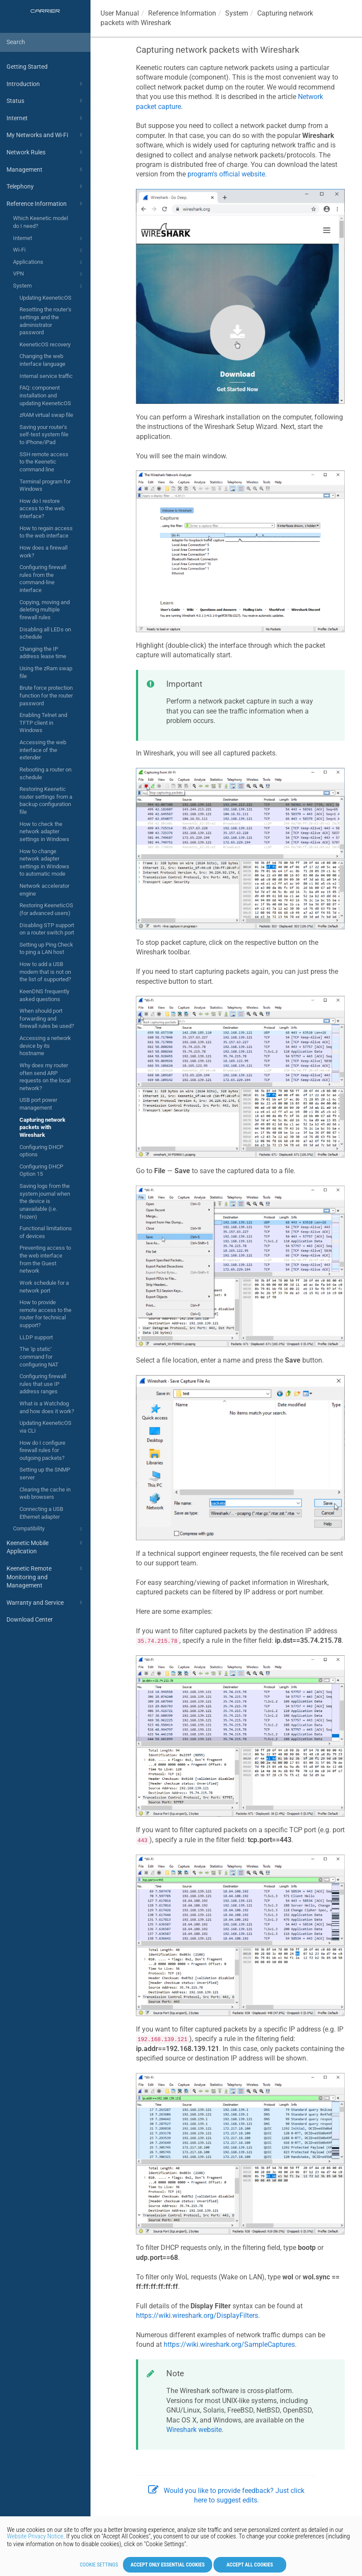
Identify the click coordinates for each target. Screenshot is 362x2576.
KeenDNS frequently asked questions (44, 995)
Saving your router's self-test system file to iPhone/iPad (43, 434)
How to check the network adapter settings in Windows (44, 831)
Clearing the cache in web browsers (45, 1493)
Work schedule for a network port (44, 1287)
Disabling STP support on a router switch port (46, 929)
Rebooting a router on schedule (45, 773)
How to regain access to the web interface (46, 532)
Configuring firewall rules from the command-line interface (42, 578)
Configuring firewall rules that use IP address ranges (42, 1384)
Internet (45, 118)
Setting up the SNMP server (44, 1473)
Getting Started (27, 66)
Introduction (45, 84)
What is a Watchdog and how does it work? (46, 1407)
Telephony (45, 186)
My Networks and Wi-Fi (45, 135)
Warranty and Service (45, 1602)
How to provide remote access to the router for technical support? (45, 1313)
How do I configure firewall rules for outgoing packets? (42, 1450)
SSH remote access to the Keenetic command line (43, 462)
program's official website (226, 174)
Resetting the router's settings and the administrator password (45, 321)
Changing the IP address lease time (42, 653)
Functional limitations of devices (45, 1232)
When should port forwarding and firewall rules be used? (46, 1018)
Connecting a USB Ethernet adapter (41, 1513)
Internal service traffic (46, 376)
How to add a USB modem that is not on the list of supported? (45, 971)
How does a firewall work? (43, 551)
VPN (48, 274)
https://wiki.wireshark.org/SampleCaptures (229, 2344)
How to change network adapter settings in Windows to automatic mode (44, 862)
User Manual (119, 13)
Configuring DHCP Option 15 (41, 1170)
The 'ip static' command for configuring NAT (38, 1356)
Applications (48, 262)
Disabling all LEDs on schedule (45, 633)
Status (45, 101)
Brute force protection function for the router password (46, 695)
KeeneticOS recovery (45, 344)
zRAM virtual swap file (46, 415)
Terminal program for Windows (45, 485)
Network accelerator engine (44, 890)
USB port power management (38, 1104)
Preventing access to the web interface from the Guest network (45, 1259)
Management (45, 169)
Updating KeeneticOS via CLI (45, 1427)
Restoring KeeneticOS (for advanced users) (46, 909)
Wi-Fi (48, 250)
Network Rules (45, 152)
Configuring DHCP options (41, 1151)
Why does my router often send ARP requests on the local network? (45, 1076)
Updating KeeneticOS (45, 297)
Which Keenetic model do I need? (40, 222)
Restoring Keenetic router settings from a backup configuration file (45, 800)
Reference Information (45, 203)
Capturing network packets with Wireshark (42, 1127)
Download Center (29, 1619)
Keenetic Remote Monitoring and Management (45, 1576)
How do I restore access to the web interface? (42, 508)
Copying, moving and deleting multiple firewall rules (44, 610)
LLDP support (36, 1337)
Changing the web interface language (42, 360)
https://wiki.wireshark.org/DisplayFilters (197, 2315)
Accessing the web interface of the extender (42, 750)
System (48, 286)
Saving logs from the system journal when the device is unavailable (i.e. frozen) (44, 1201)
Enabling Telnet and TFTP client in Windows (43, 722)
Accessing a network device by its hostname (45, 1045)
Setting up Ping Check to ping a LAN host (46, 948)
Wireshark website (194, 2430)
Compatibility (48, 1529)
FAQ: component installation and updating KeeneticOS (45, 395)
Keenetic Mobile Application (45, 1546)
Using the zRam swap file (45, 672)
